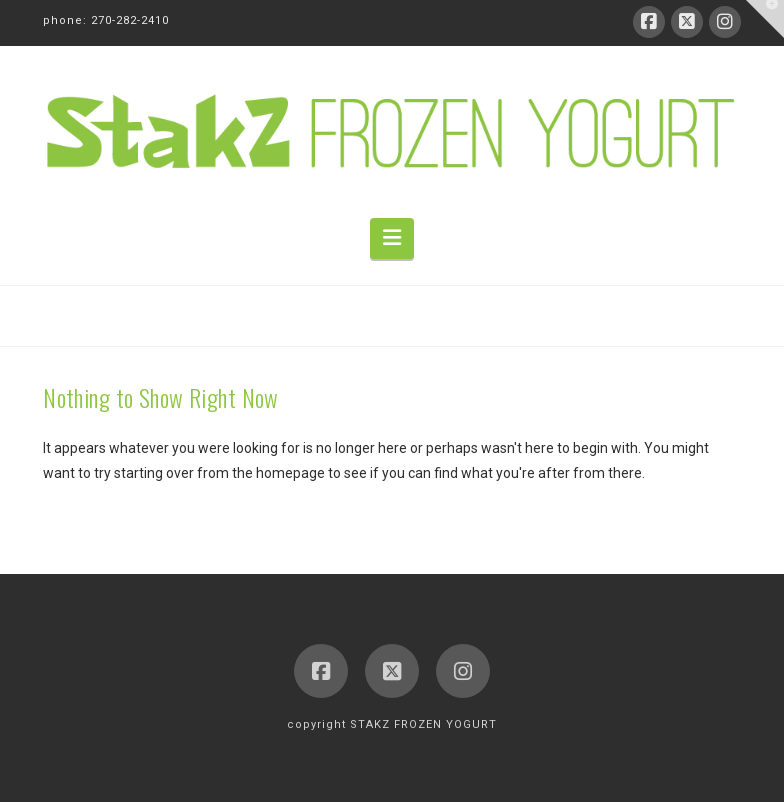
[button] (392, 238)
